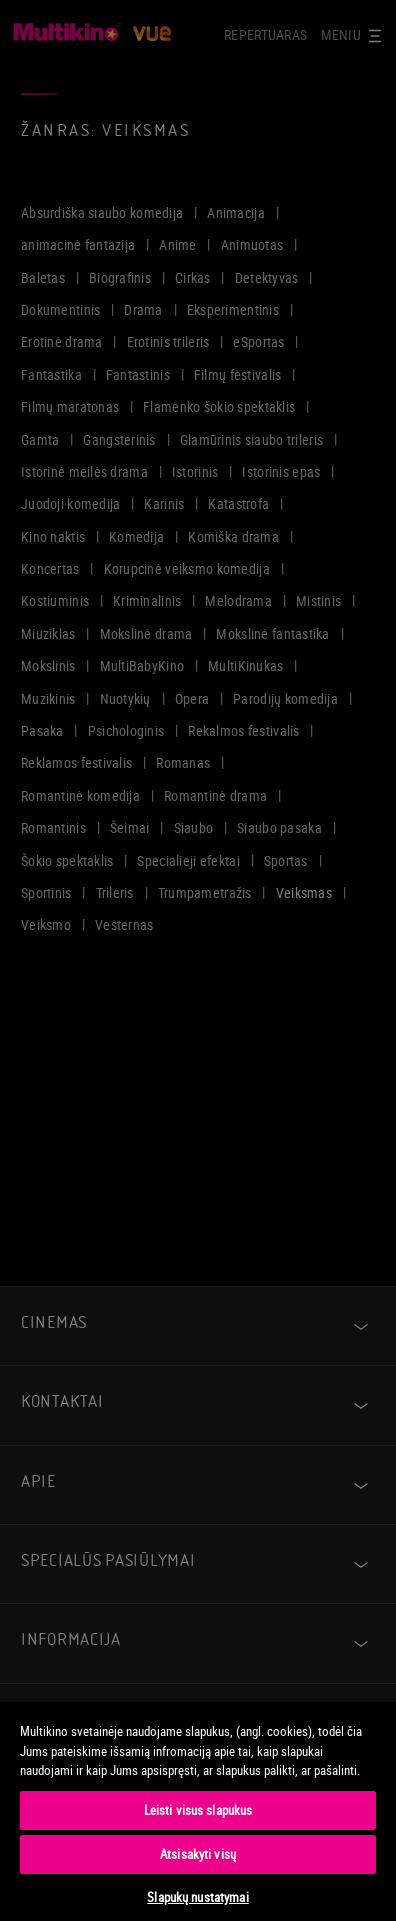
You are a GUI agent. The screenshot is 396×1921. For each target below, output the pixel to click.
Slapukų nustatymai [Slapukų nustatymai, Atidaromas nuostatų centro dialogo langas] (197, 1897)
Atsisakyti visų (198, 1854)
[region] (198, 1810)
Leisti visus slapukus (198, 1810)
